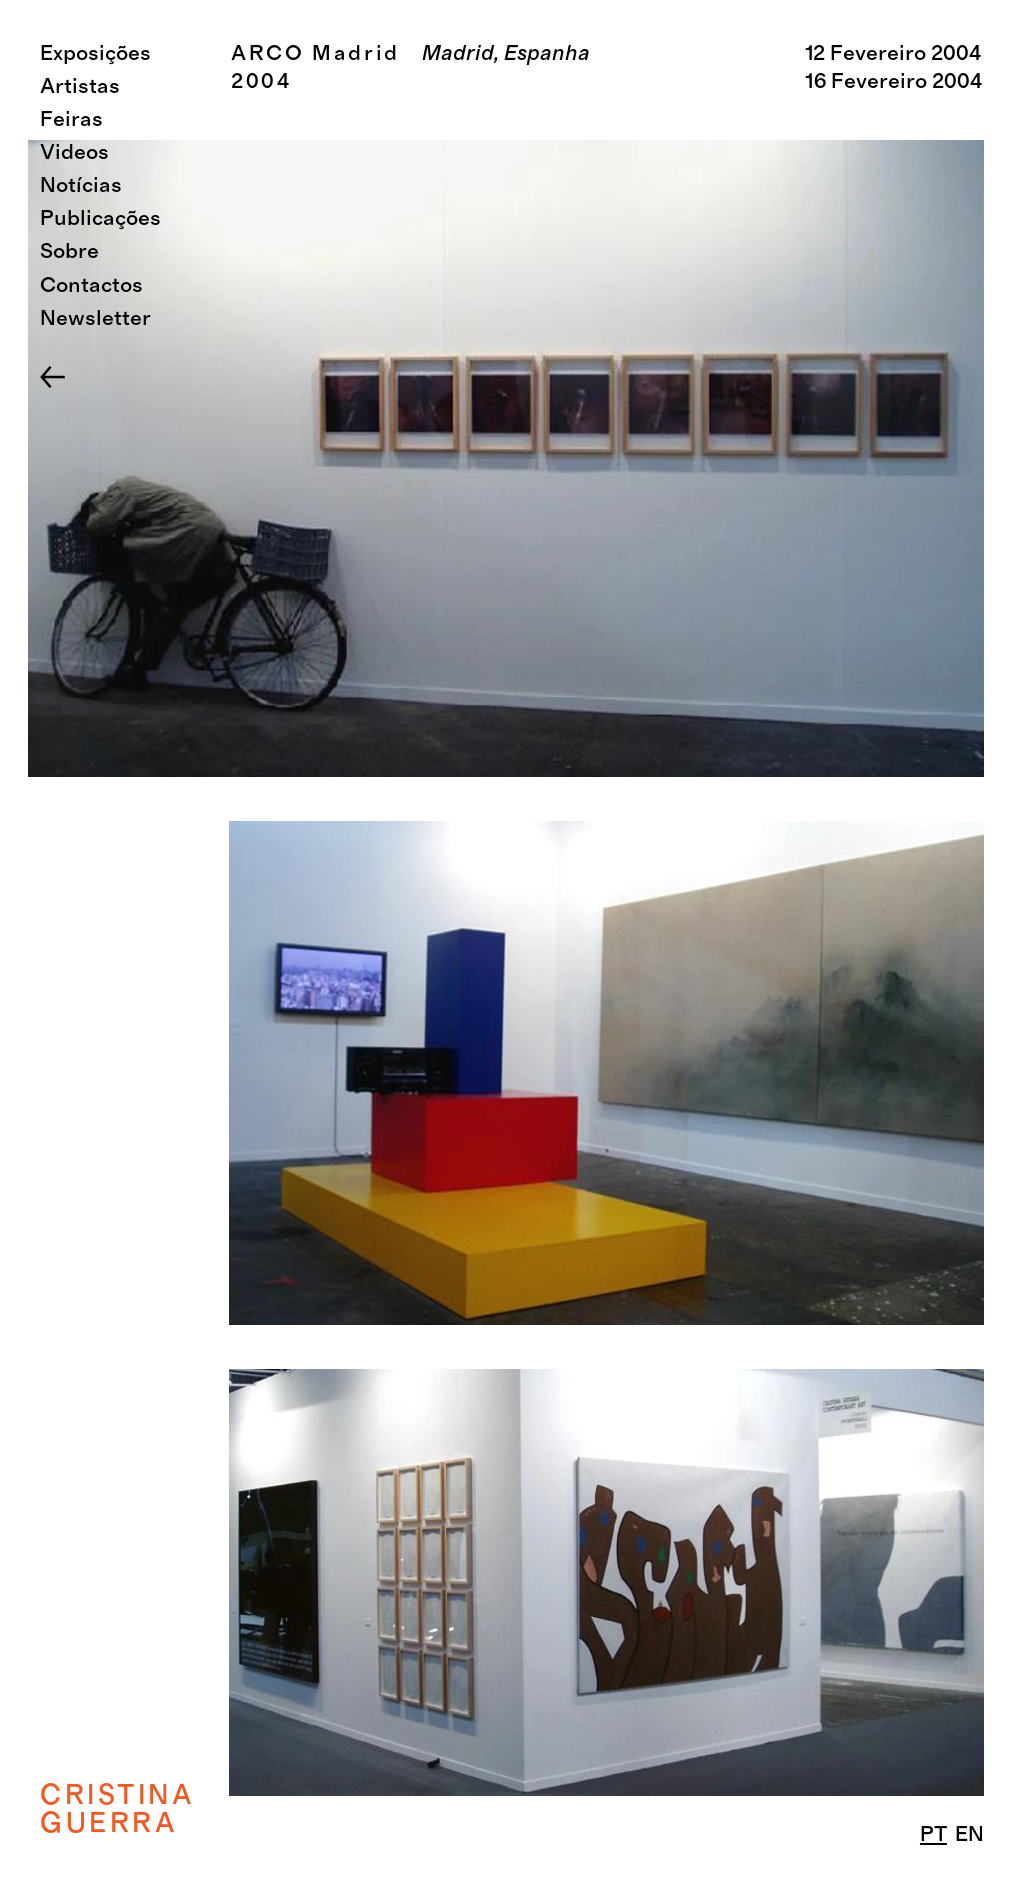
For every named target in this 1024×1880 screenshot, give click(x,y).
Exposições (95, 53)
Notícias (81, 185)
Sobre (69, 251)
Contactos (91, 285)
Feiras (71, 119)
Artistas (80, 86)
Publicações (100, 218)
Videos (74, 152)
